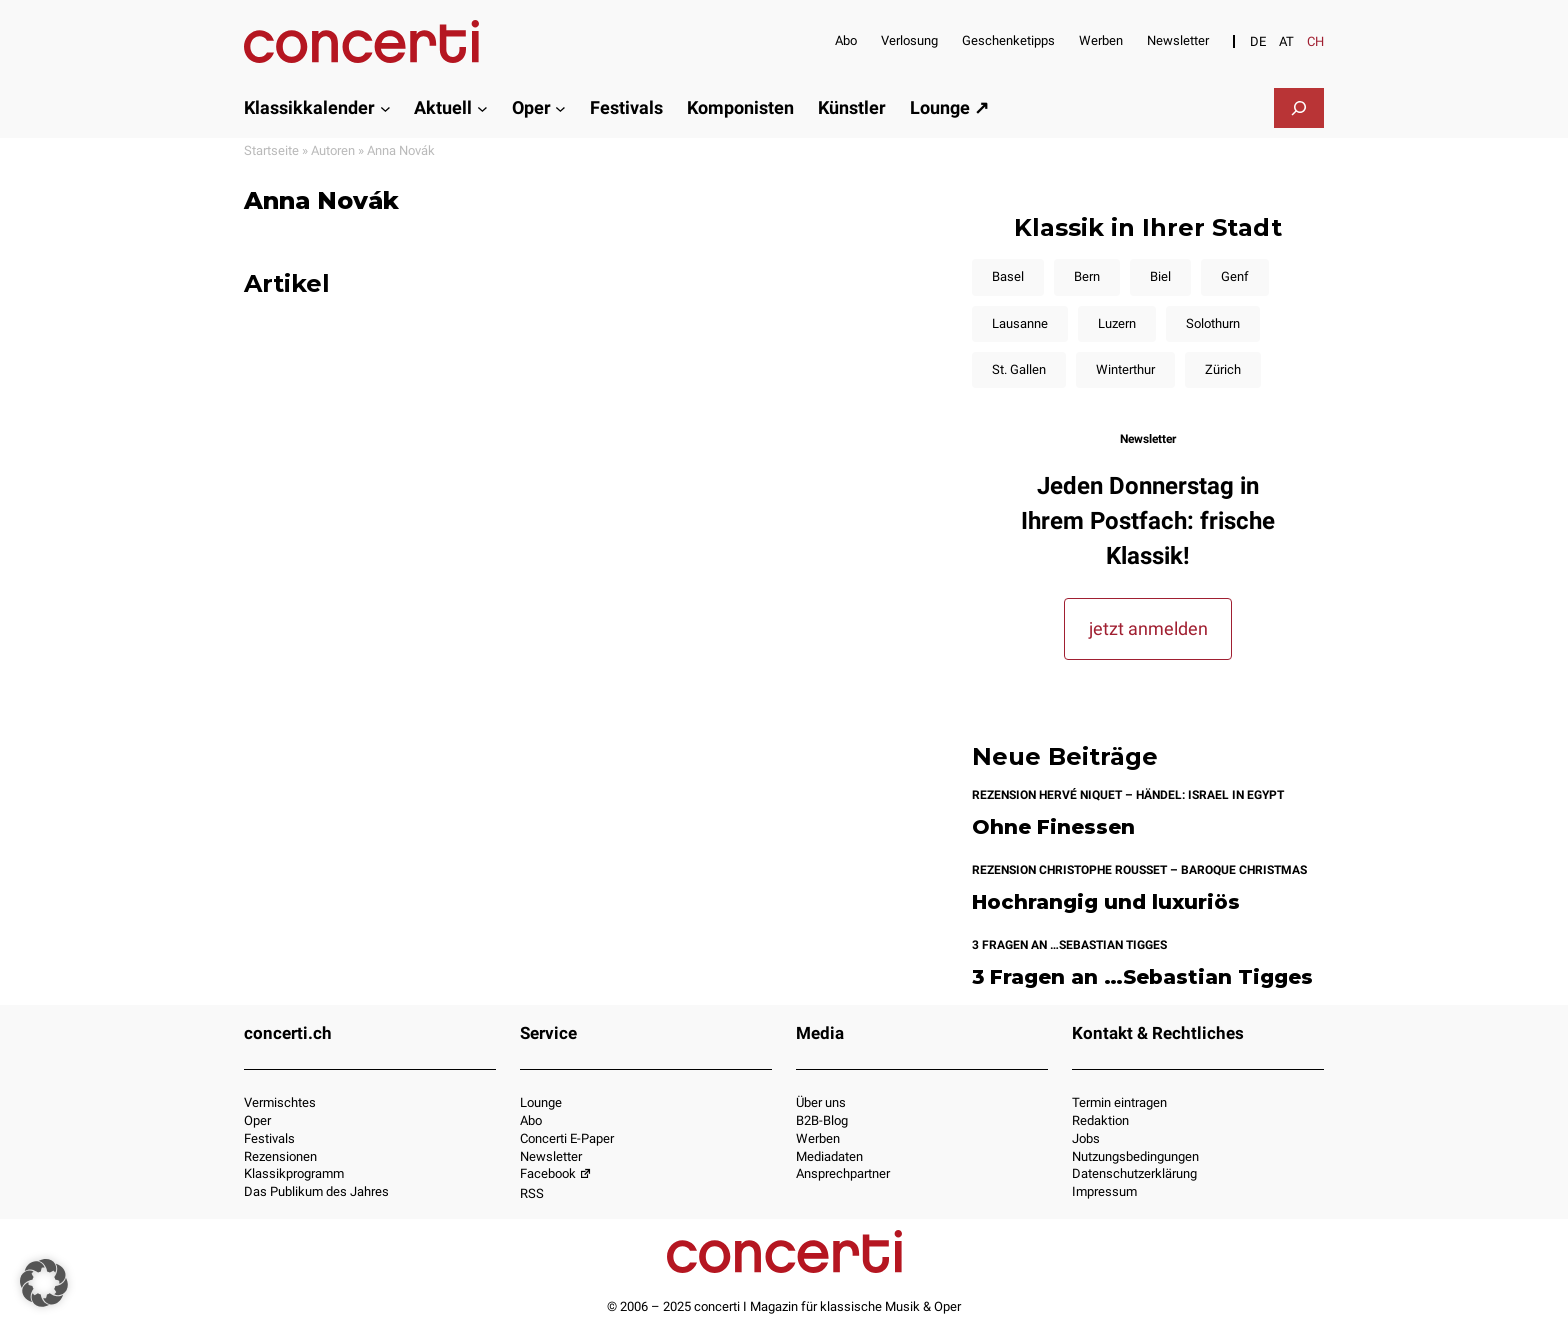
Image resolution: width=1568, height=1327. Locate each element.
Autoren (333, 150)
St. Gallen (1019, 369)
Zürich (1223, 369)
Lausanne (1020, 323)
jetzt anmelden (1148, 628)
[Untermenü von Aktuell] (482, 107)
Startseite (271, 150)
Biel (1160, 276)
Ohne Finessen (1053, 827)
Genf (1235, 276)
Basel (1008, 276)
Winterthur (1125, 369)
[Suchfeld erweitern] (1299, 108)
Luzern (1117, 323)
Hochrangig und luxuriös (1106, 902)
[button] (44, 1283)
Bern (1087, 276)
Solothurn (1213, 323)
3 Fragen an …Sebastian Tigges (1142, 977)
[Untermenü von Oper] (560, 107)
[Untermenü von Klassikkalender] (385, 107)
